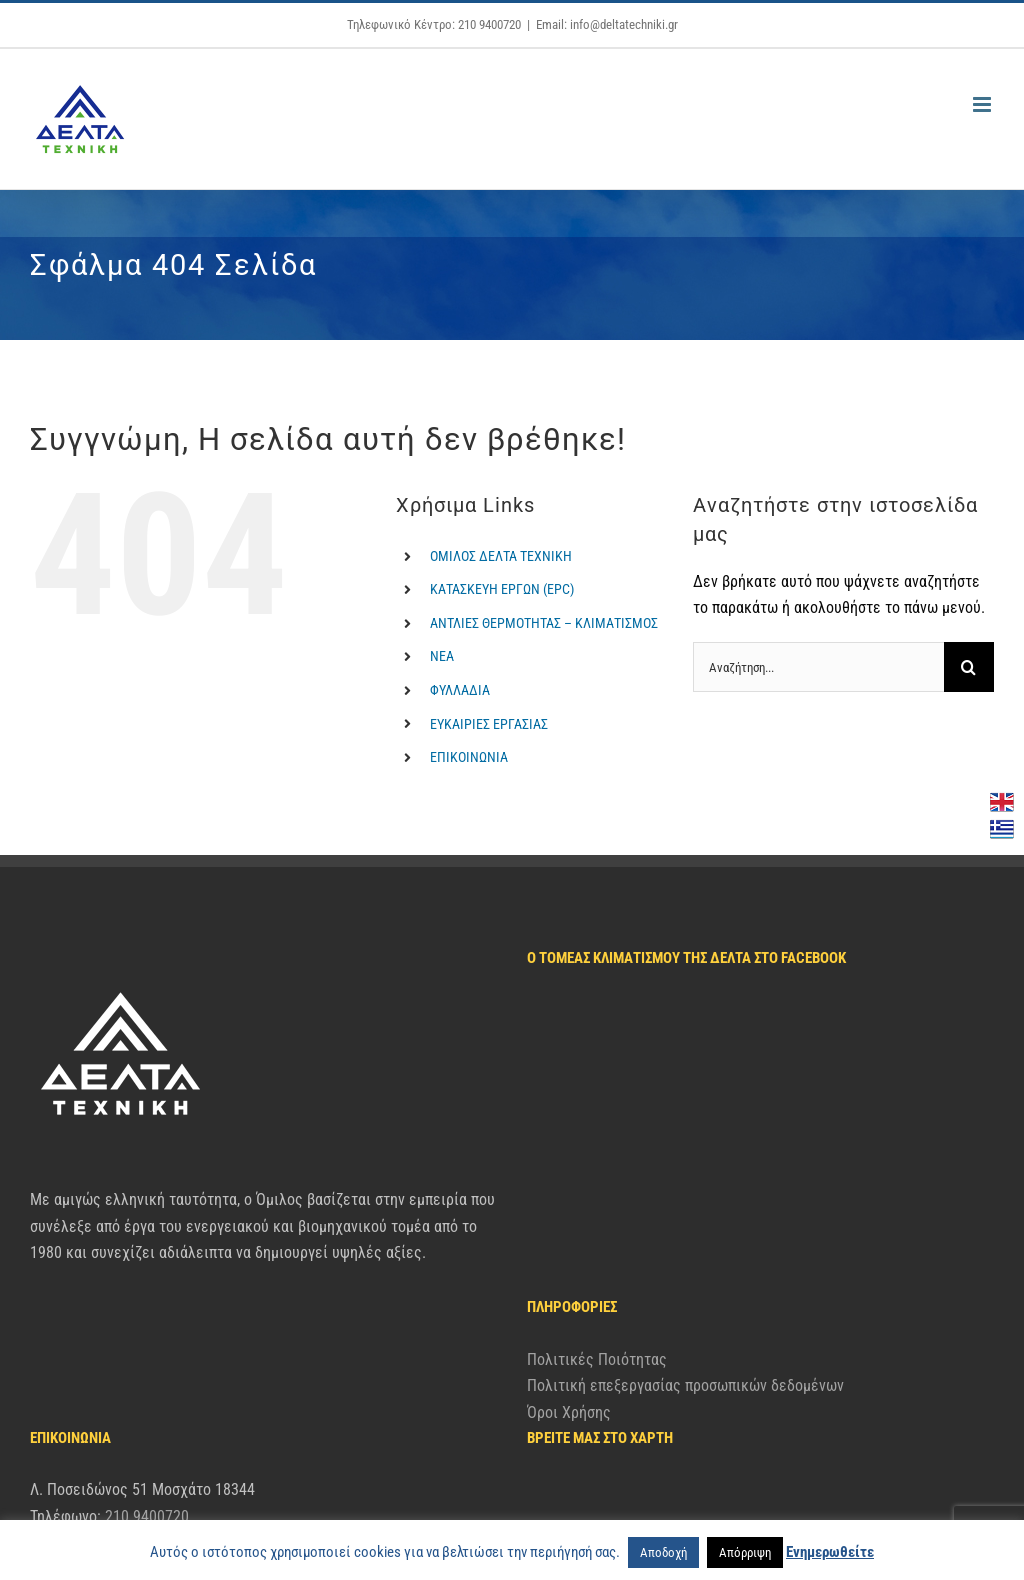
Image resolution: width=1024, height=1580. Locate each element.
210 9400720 (147, 1394)
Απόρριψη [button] (745, 1552)
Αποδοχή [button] (663, 1552)
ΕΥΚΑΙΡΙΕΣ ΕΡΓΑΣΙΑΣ (489, 724)
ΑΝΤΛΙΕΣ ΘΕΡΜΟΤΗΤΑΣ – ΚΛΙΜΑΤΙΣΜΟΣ (544, 623)
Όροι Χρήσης (569, 1190)
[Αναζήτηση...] (818, 667)
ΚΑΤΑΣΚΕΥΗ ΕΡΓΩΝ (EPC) (502, 589)
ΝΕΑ (442, 656)
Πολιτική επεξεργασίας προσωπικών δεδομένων (685, 1163)
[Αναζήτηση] (969, 667)
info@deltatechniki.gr (143, 1421)
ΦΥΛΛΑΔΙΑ (460, 690)
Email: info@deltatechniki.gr (607, 24)
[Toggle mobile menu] (983, 104)
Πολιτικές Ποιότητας (597, 1137)
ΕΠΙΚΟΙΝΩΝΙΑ (469, 757)
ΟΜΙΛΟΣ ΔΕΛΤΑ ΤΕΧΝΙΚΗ (501, 556)
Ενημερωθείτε (830, 1552)
